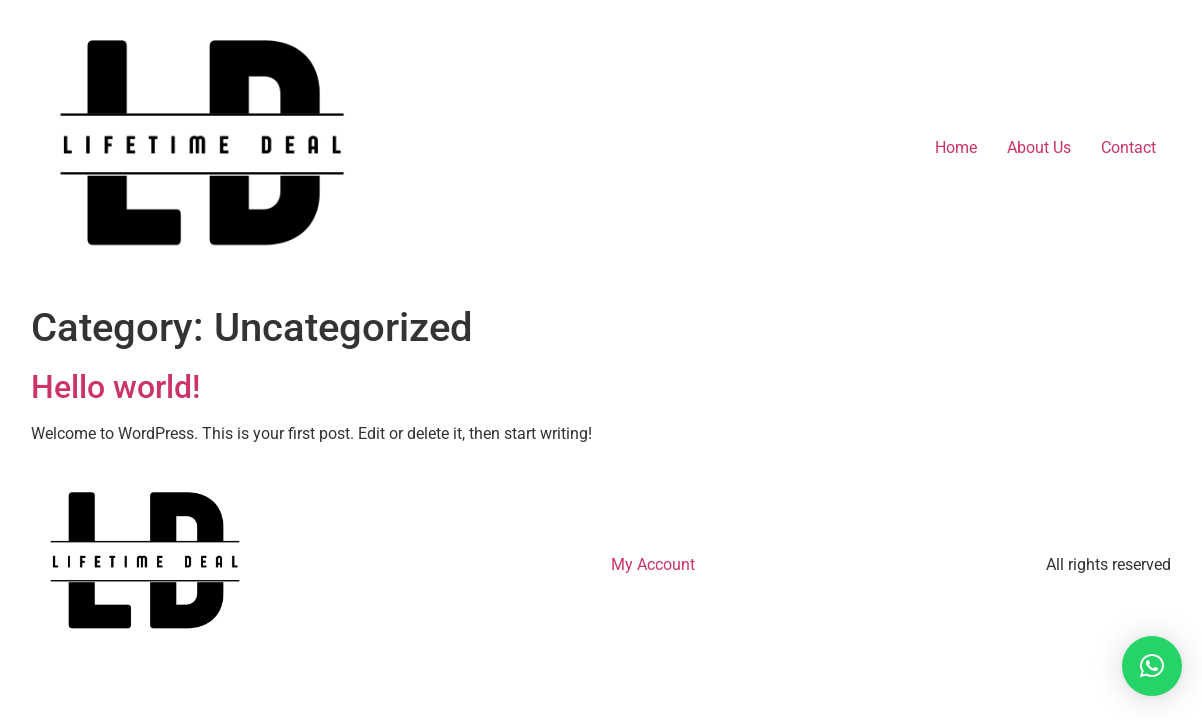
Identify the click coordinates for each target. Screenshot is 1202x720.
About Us (1039, 147)
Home (956, 147)
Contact (1128, 147)
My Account (653, 564)
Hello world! (115, 387)
